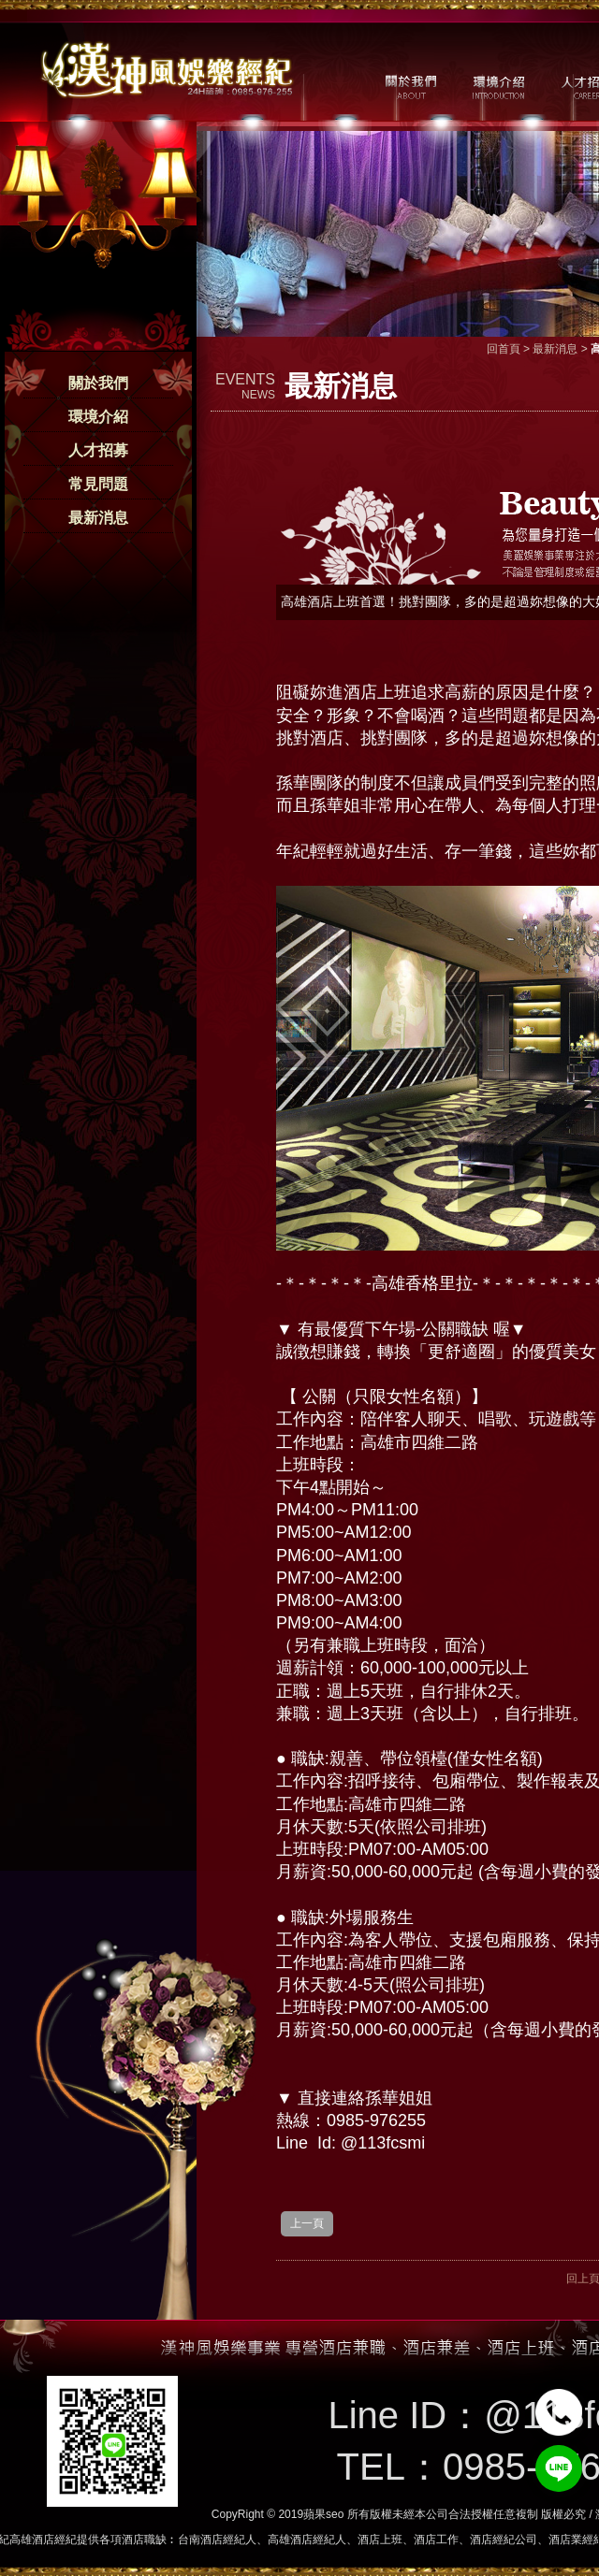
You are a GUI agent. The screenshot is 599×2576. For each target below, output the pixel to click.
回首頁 (503, 348)
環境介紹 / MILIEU (498, 85)
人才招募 (98, 450)
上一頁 (307, 2223)
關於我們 (98, 383)
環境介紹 (98, 417)
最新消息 (98, 518)
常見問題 (98, 484)
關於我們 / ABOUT (409, 85)
